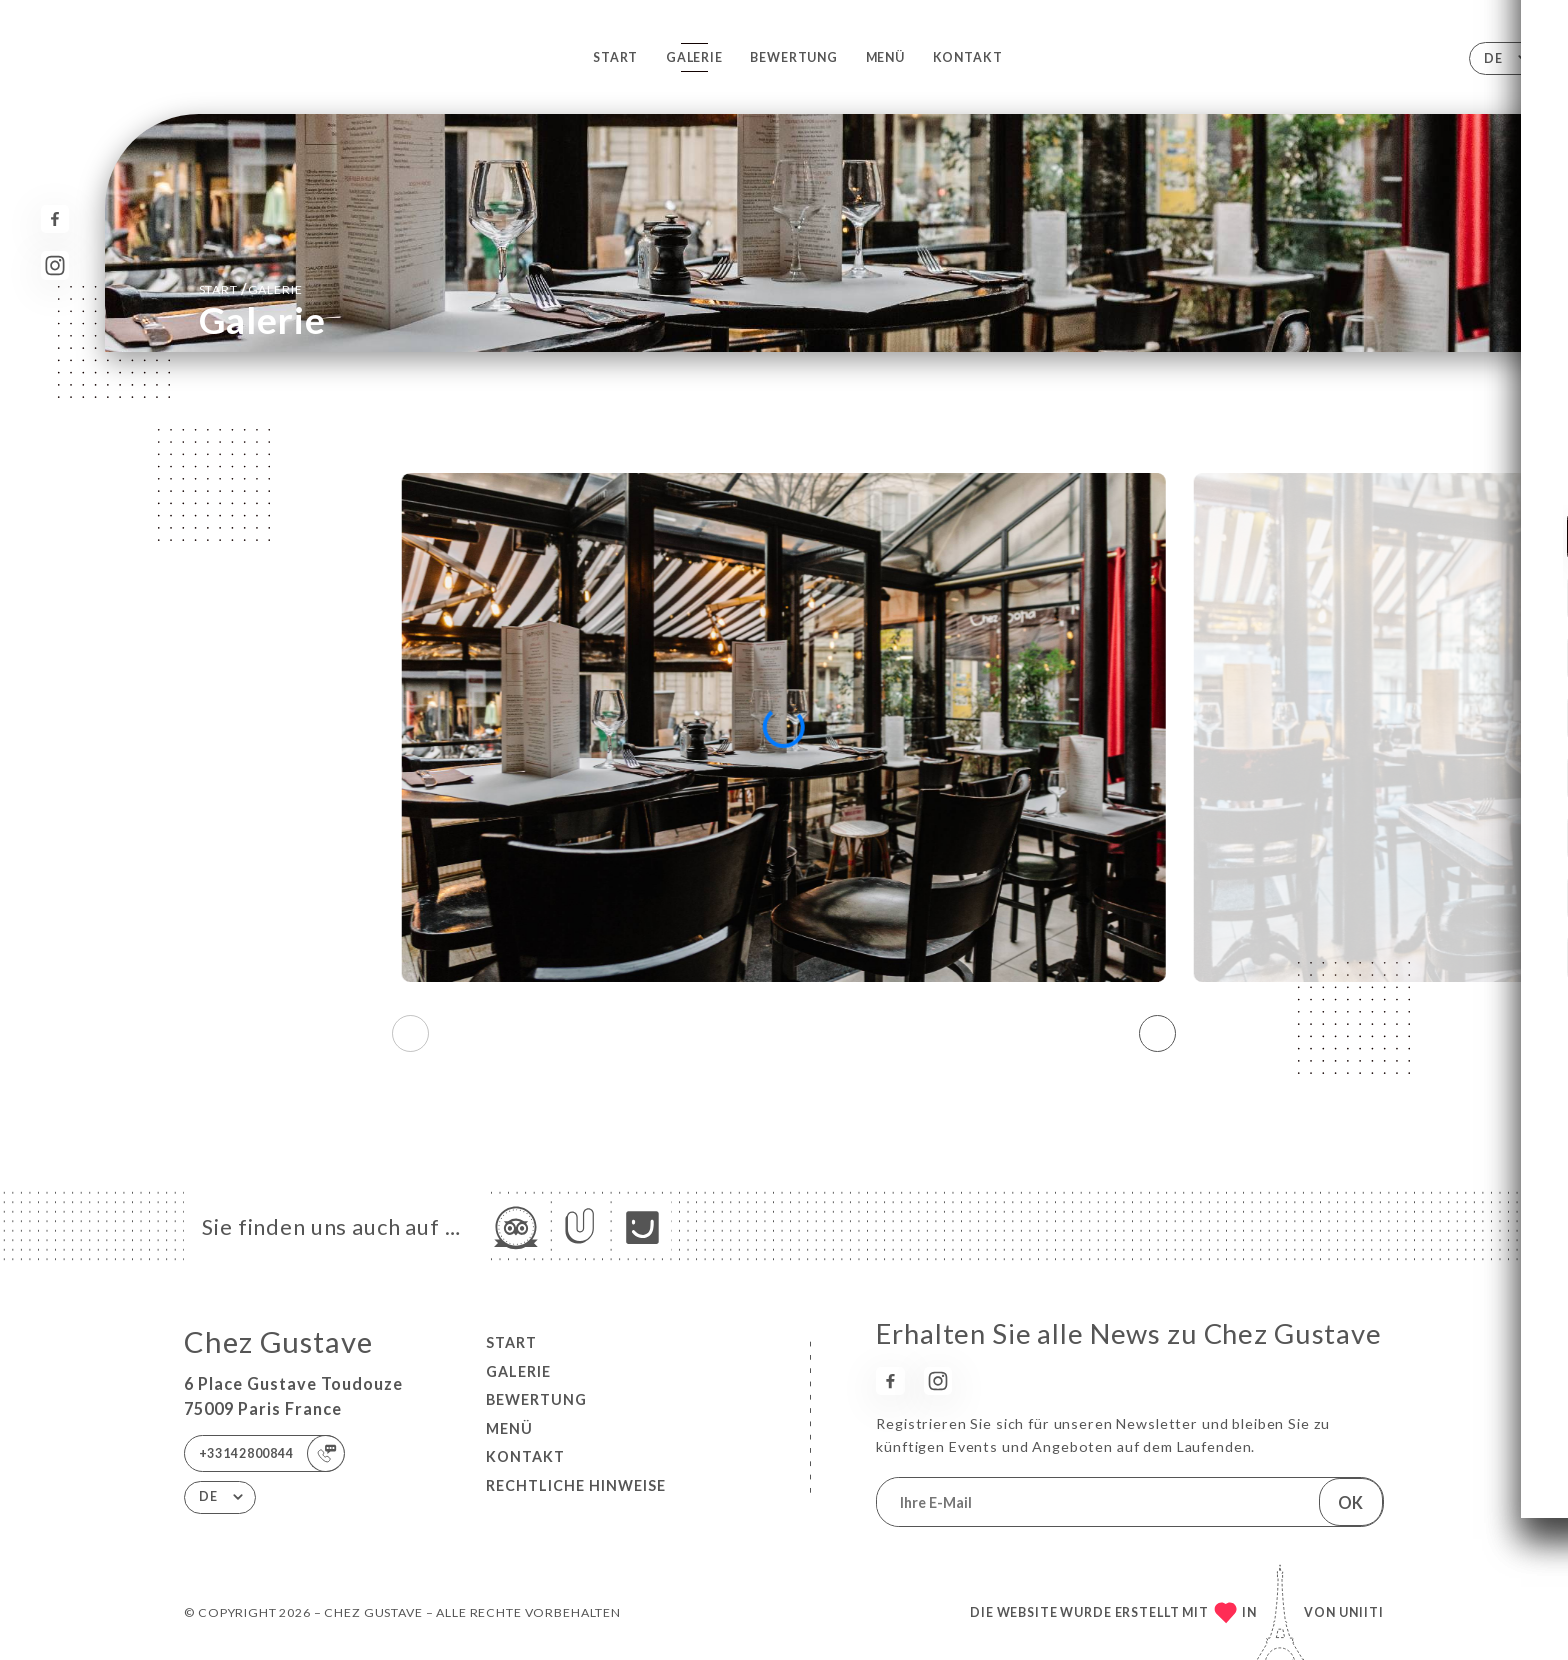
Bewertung (794, 57)
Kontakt (968, 57)
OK (1350, 1502)
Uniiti (1361, 1612)
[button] (1157, 1034)
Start (615, 57)
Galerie (694, 57)
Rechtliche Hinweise (576, 1485)
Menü (885, 57)
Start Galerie (251, 288)
